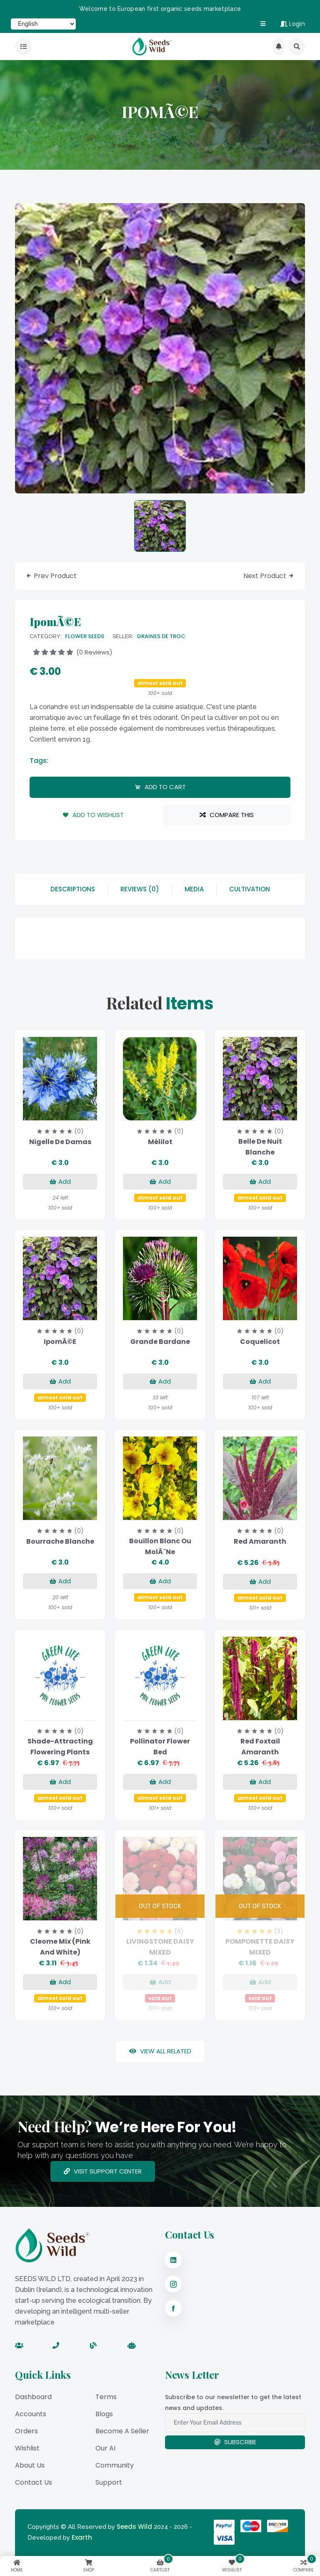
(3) (278, 1931)
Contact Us (33, 2482)
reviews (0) (139, 889)
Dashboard (33, 2397)
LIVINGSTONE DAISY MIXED (160, 1947)
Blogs (104, 2414)
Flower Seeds (84, 636)
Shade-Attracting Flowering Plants (60, 1746)
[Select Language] (43, 24)
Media (194, 889)
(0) (79, 1131)
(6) (179, 1931)
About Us (30, 2465)
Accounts (30, 2414)
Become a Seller (122, 2431)
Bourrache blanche (60, 1541)
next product (269, 576)
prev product (51, 576)
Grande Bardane (160, 1341)
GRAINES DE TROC (161, 636)
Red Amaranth (260, 1541)
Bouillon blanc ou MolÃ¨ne (160, 1546)
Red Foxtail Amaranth (260, 1746)
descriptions (72, 889)
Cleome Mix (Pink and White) (60, 1947)
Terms (106, 2397)
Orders (26, 2431)
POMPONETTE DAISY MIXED (260, 1947)
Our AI (105, 2448)
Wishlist (27, 2448)
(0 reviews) (72, 652)
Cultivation (249, 889)
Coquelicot (260, 1341)
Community (114, 2465)
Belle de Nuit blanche (260, 1147)
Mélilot (160, 1142)
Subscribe (235, 2442)
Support (108, 2482)
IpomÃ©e (60, 1341)
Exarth (82, 2537)
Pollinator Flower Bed (160, 1746)
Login (292, 24)
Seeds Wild (134, 2526)
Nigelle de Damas (60, 1142)
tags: (39, 760)
